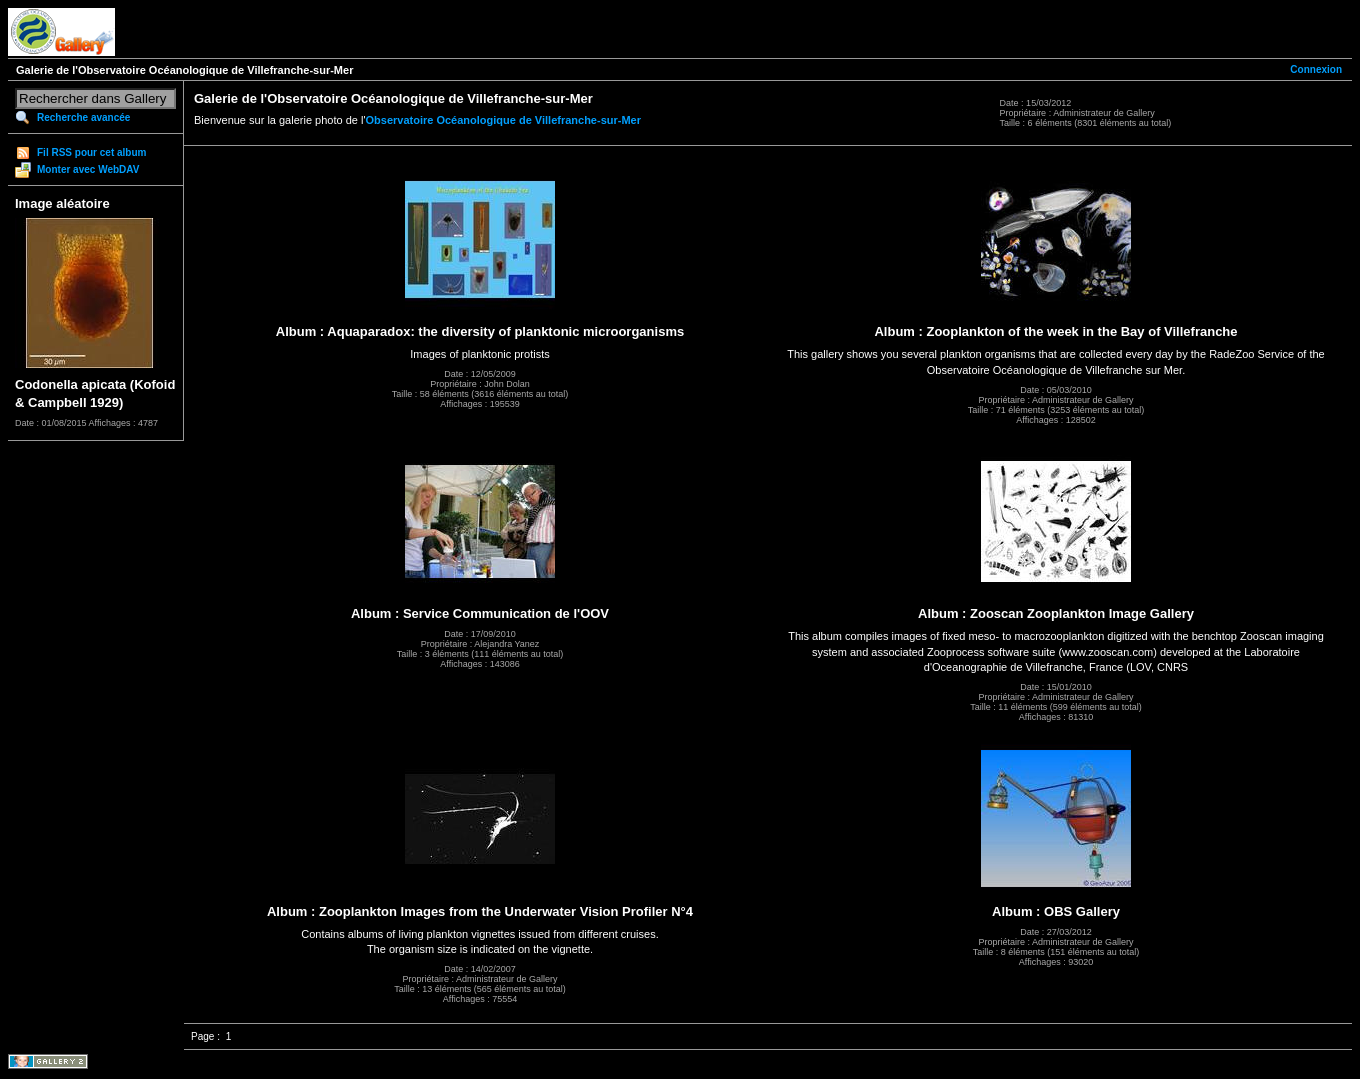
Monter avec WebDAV (88, 169)
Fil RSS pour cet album (91, 152)
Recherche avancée (83, 117)
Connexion (1316, 69)
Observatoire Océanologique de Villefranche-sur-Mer (504, 120)
